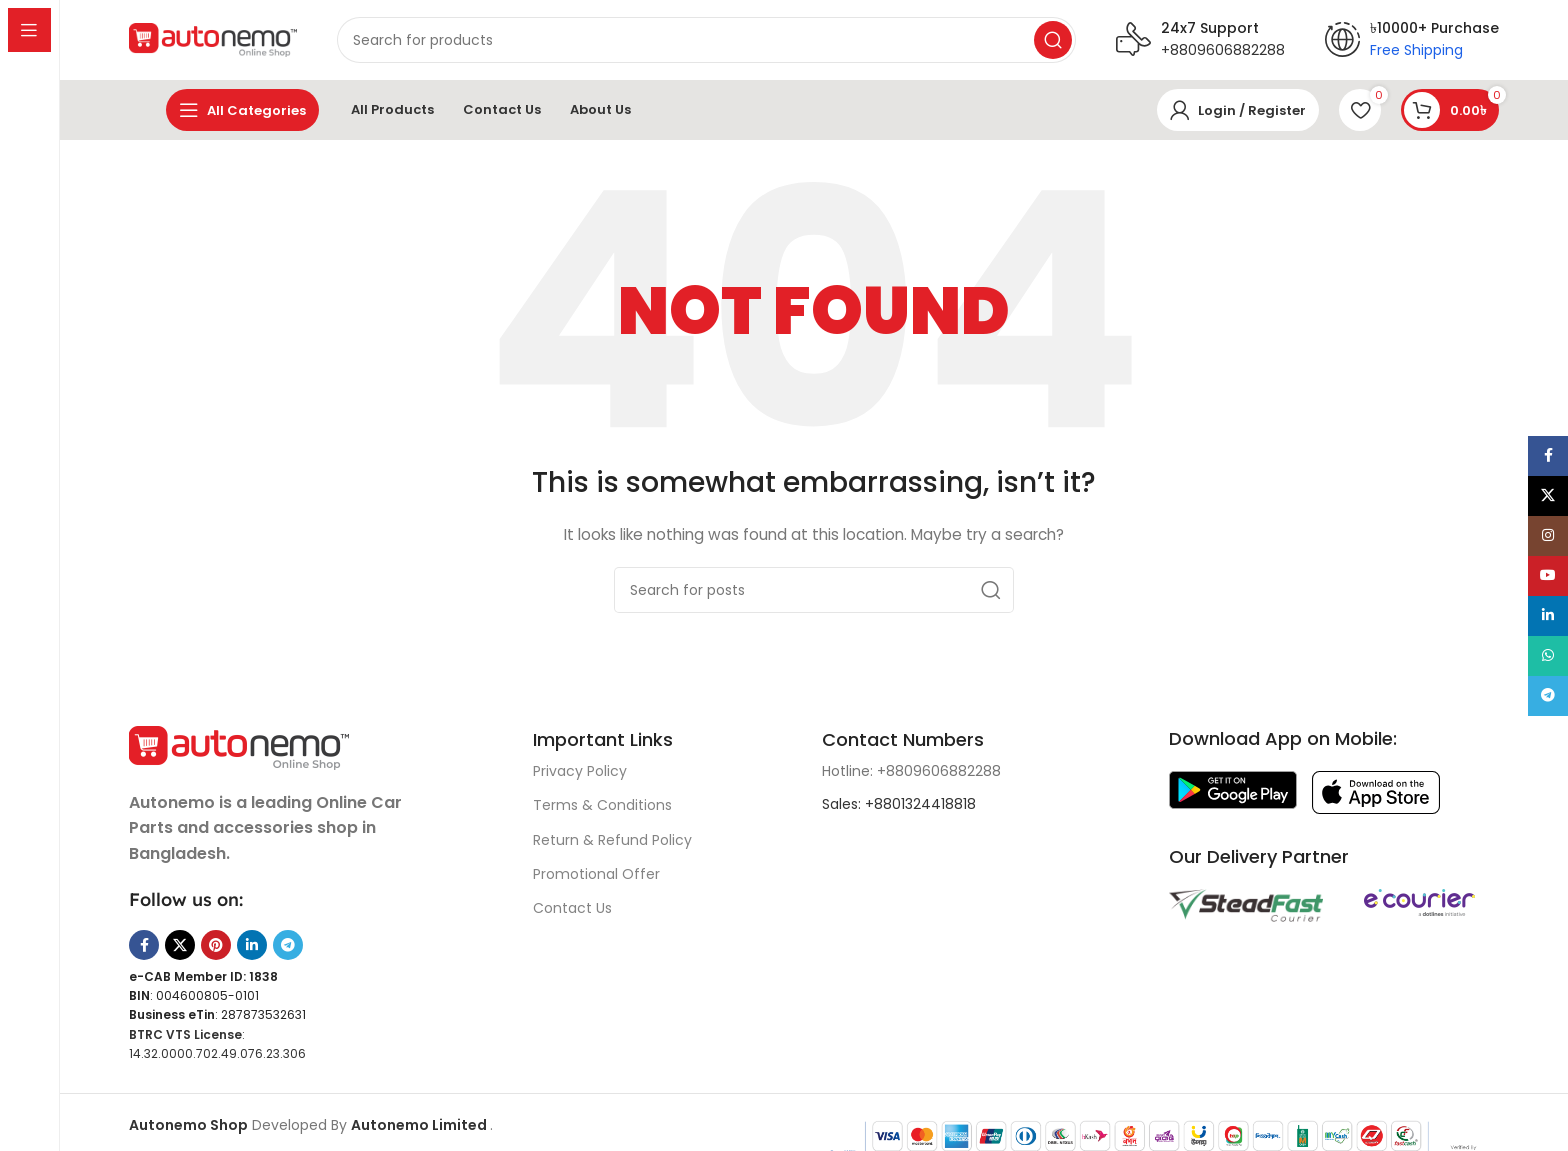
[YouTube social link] (1548, 576)
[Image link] (239, 746)
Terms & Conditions (602, 805)
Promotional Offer (596, 874)
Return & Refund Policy (612, 840)
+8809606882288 (1223, 50)
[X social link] (180, 945)
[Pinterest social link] (216, 945)
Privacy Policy (580, 771)
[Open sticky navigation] (242, 110)
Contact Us (572, 908)
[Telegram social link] (288, 945)
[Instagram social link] (1548, 536)
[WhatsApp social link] (1548, 656)
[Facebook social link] (144, 945)
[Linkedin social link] (252, 945)
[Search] (622, 40)
